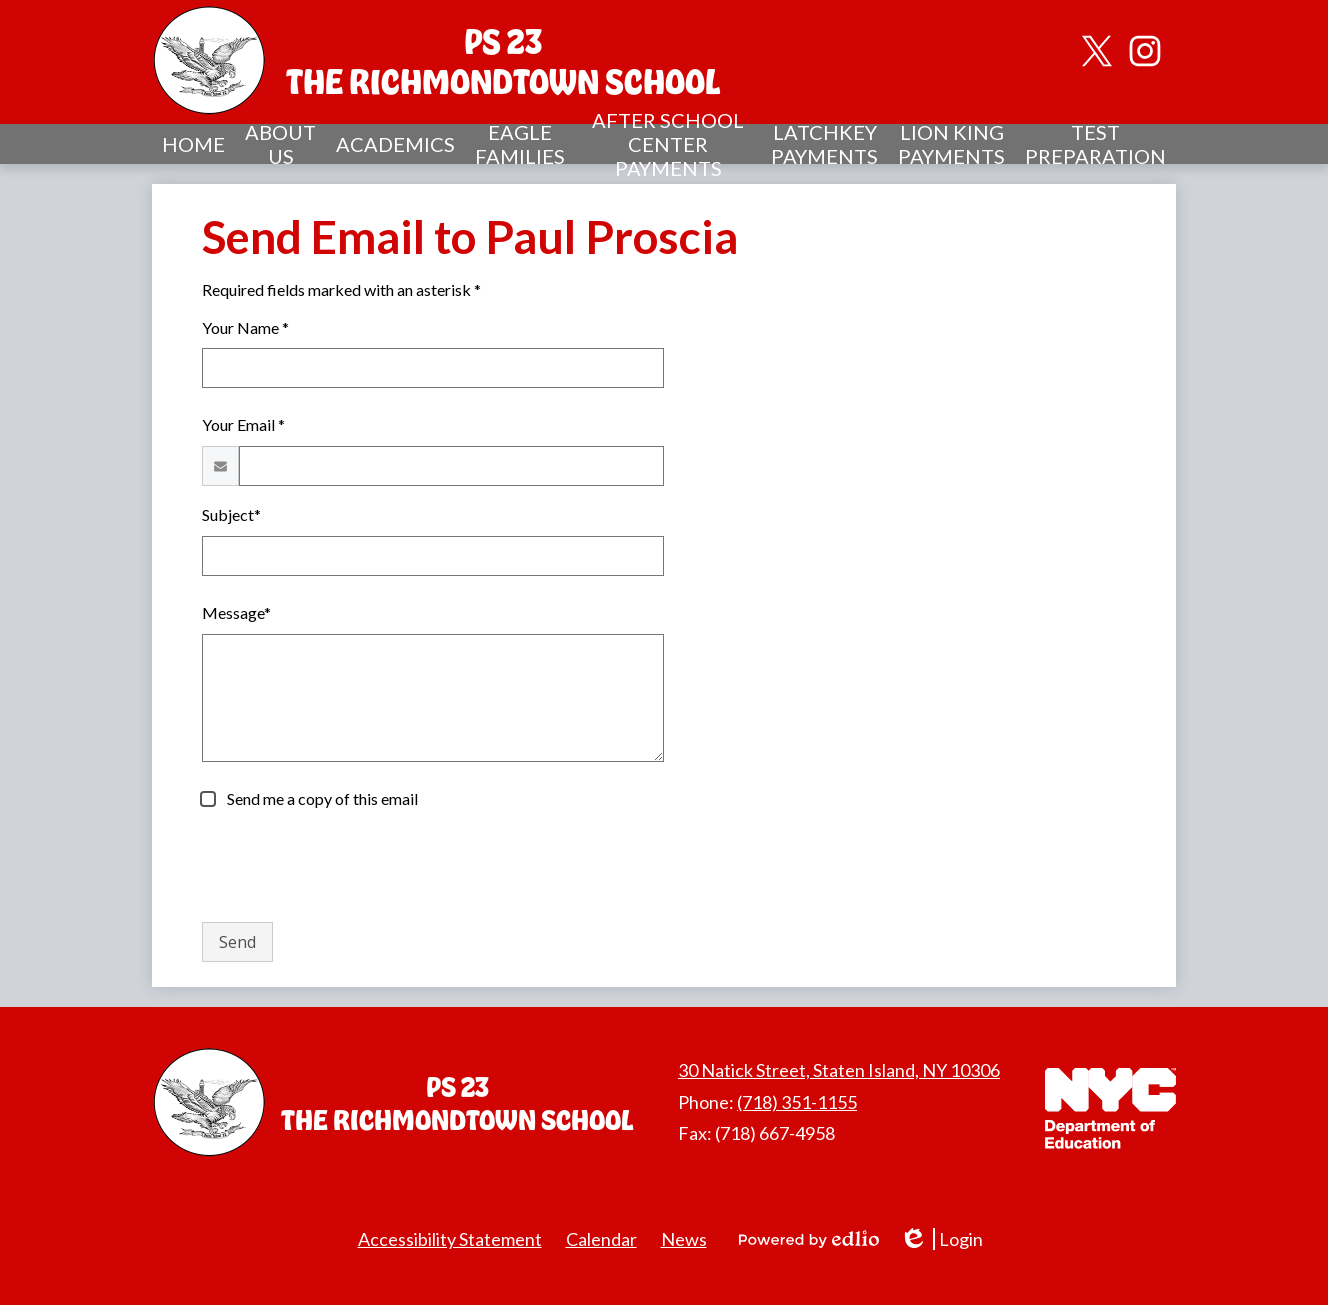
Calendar (601, 1239)
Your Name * (245, 327)
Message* (236, 612)
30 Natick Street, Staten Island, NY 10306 (839, 1070)
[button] (280, 144)
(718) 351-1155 (797, 1102)
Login (941, 1239)
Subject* (231, 514)
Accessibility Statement (450, 1239)
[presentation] (354, 867)
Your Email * (243, 424)
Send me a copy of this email (321, 798)
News (684, 1239)
